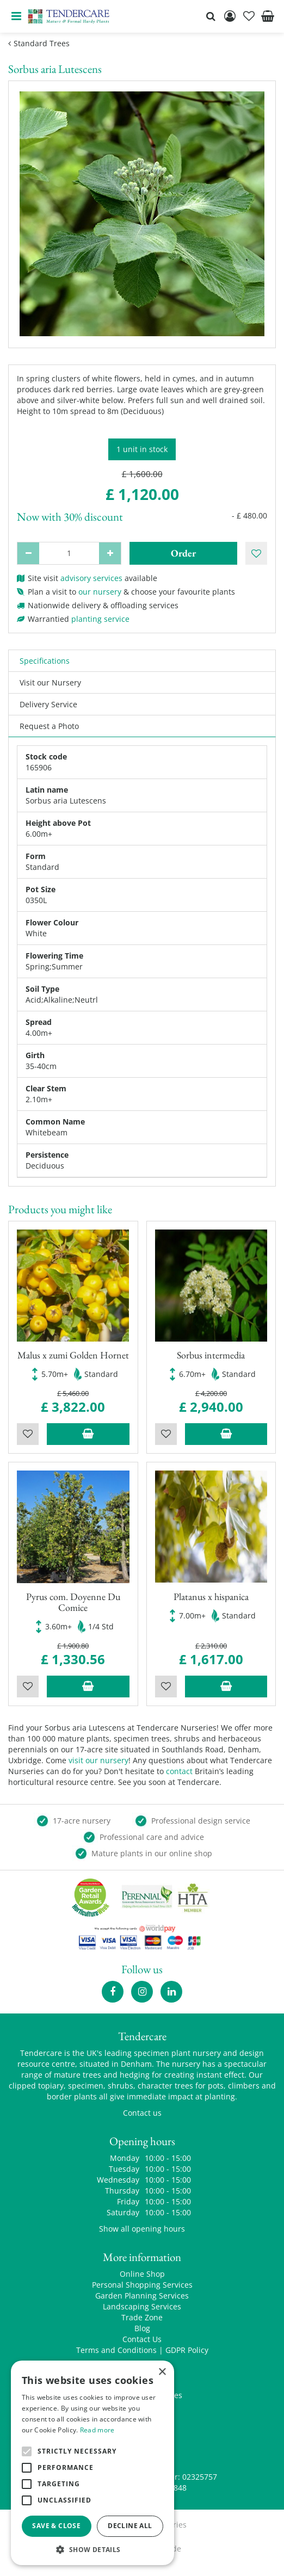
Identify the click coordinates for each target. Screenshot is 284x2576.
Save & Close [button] (56, 2525)
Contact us (142, 2113)
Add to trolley (88, 1434)
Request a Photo (49, 726)
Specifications (45, 661)
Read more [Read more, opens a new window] (97, 2430)
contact (179, 1771)
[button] (92, 2549)
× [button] (162, 2372)
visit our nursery (98, 1760)
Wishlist (28, 1434)
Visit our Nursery (50, 682)
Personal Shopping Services (142, 2285)
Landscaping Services (142, 2306)
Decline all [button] (130, 2525)
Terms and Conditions (116, 2350)
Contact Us (142, 2339)
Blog (142, 2328)
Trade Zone (142, 2317)
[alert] (92, 2463)
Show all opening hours (142, 2228)
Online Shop (142, 2274)
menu (16, 16)
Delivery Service (48, 704)
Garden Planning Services (142, 2295)
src (210, 16)
